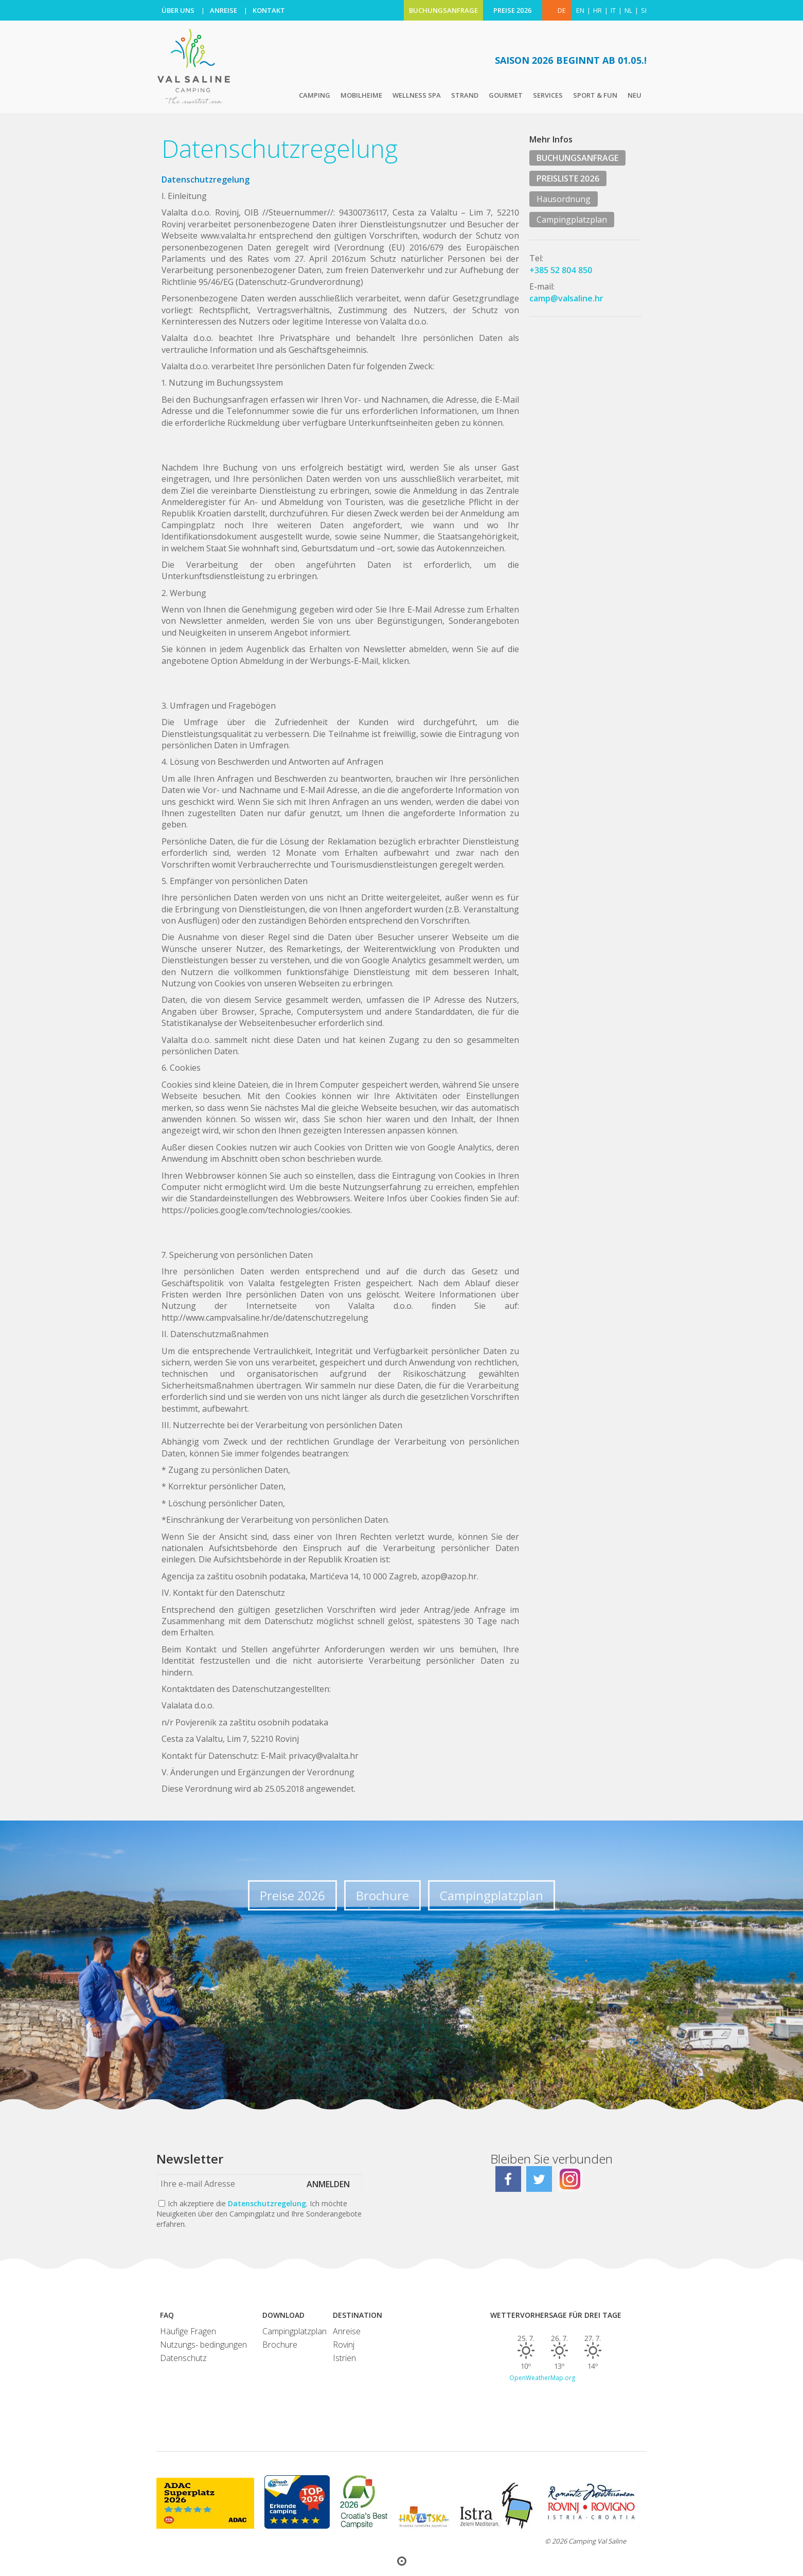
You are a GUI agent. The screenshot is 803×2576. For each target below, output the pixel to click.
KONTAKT (269, 10)
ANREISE (223, 10)
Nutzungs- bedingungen (203, 2344)
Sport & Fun (595, 95)
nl (628, 10)
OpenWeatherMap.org (542, 2378)
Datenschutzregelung (267, 2203)
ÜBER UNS (178, 10)
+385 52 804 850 (561, 270)
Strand (464, 95)
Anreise (347, 2331)
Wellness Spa (416, 95)
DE (562, 10)
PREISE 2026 (512, 10)
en (580, 10)
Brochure (382, 1895)
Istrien (344, 2358)
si (644, 10)
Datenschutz (183, 2358)
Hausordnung (564, 199)
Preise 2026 (292, 1895)
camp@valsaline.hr (566, 298)
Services (548, 95)
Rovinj (343, 2344)
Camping (314, 95)
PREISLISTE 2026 (568, 178)
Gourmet (506, 95)
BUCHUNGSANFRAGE (443, 10)
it (613, 10)
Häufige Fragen (188, 2331)
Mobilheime (361, 95)
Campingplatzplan (572, 219)
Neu (634, 95)
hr (597, 10)
